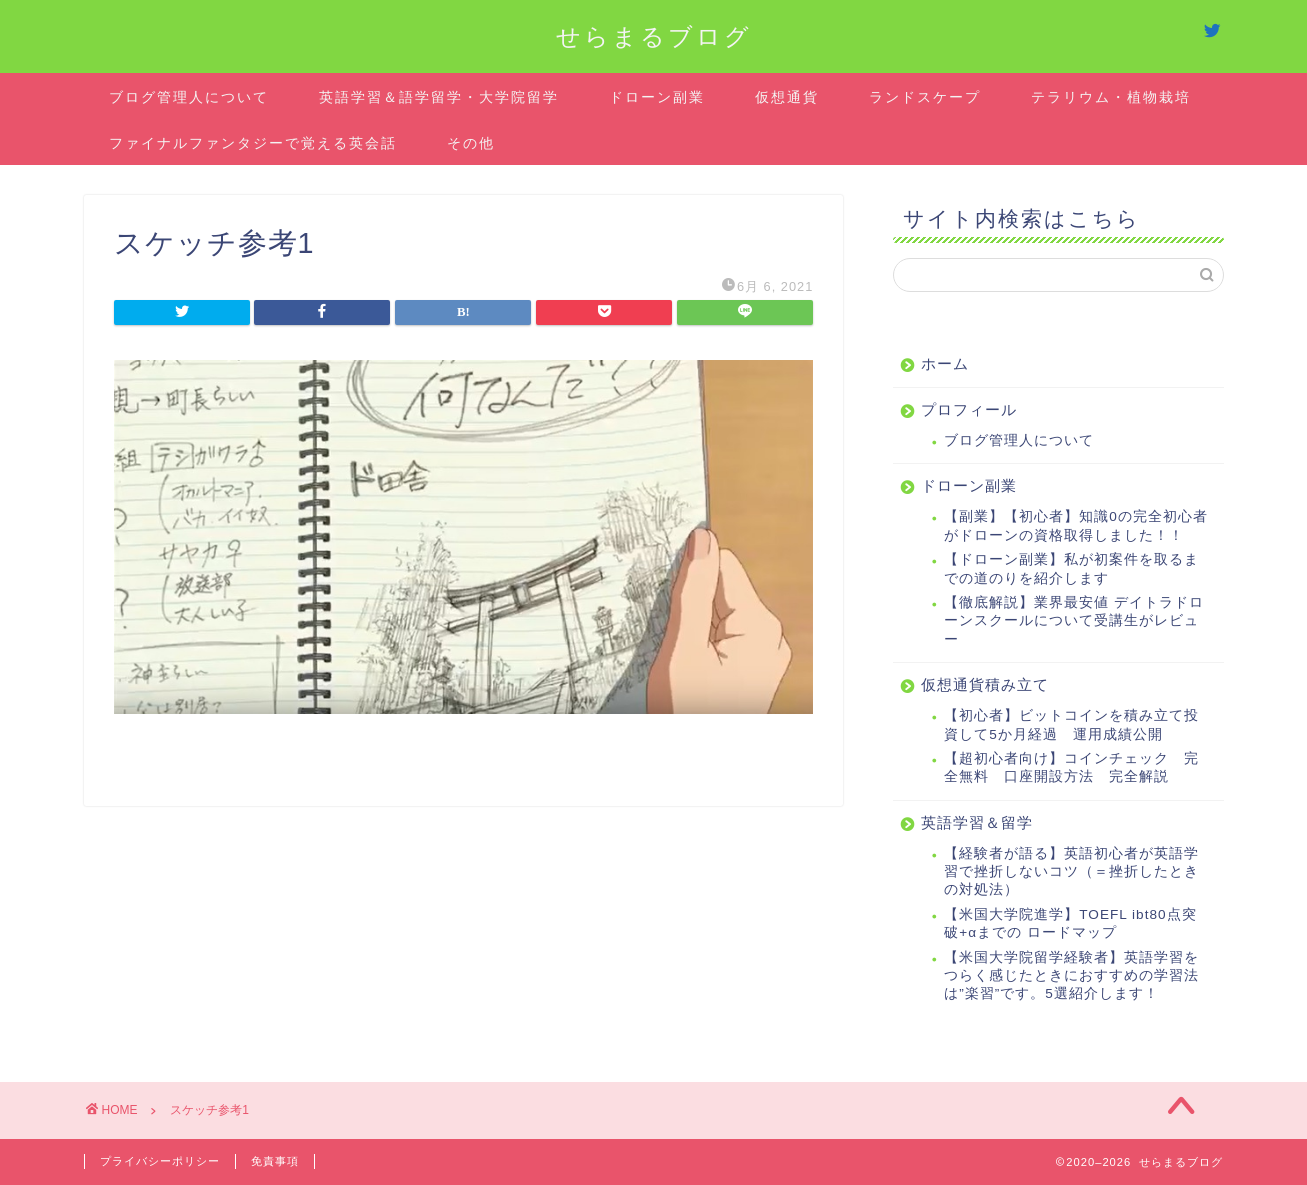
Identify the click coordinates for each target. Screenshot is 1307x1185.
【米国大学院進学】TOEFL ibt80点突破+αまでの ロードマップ (1070, 923)
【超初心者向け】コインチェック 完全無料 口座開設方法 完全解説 (1071, 767)
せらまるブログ (654, 36)
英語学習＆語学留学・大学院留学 (439, 97)
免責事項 (275, 1161)
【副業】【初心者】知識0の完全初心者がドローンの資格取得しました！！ (1076, 525)
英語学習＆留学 (977, 822)
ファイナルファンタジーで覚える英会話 (253, 143)
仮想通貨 (787, 97)
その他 (471, 143)
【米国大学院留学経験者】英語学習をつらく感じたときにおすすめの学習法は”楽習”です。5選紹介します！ (1071, 976)
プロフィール (969, 409)
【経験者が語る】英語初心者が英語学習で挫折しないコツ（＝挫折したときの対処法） (1071, 872)
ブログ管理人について (189, 97)
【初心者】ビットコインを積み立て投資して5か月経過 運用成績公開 (1071, 724)
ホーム (945, 363)
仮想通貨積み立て (985, 684)
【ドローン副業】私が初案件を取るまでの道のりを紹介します (1071, 568)
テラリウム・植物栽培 (1111, 97)
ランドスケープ (925, 97)
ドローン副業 (657, 97)
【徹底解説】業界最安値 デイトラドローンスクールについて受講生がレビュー (1074, 621)
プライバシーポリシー (160, 1161)
